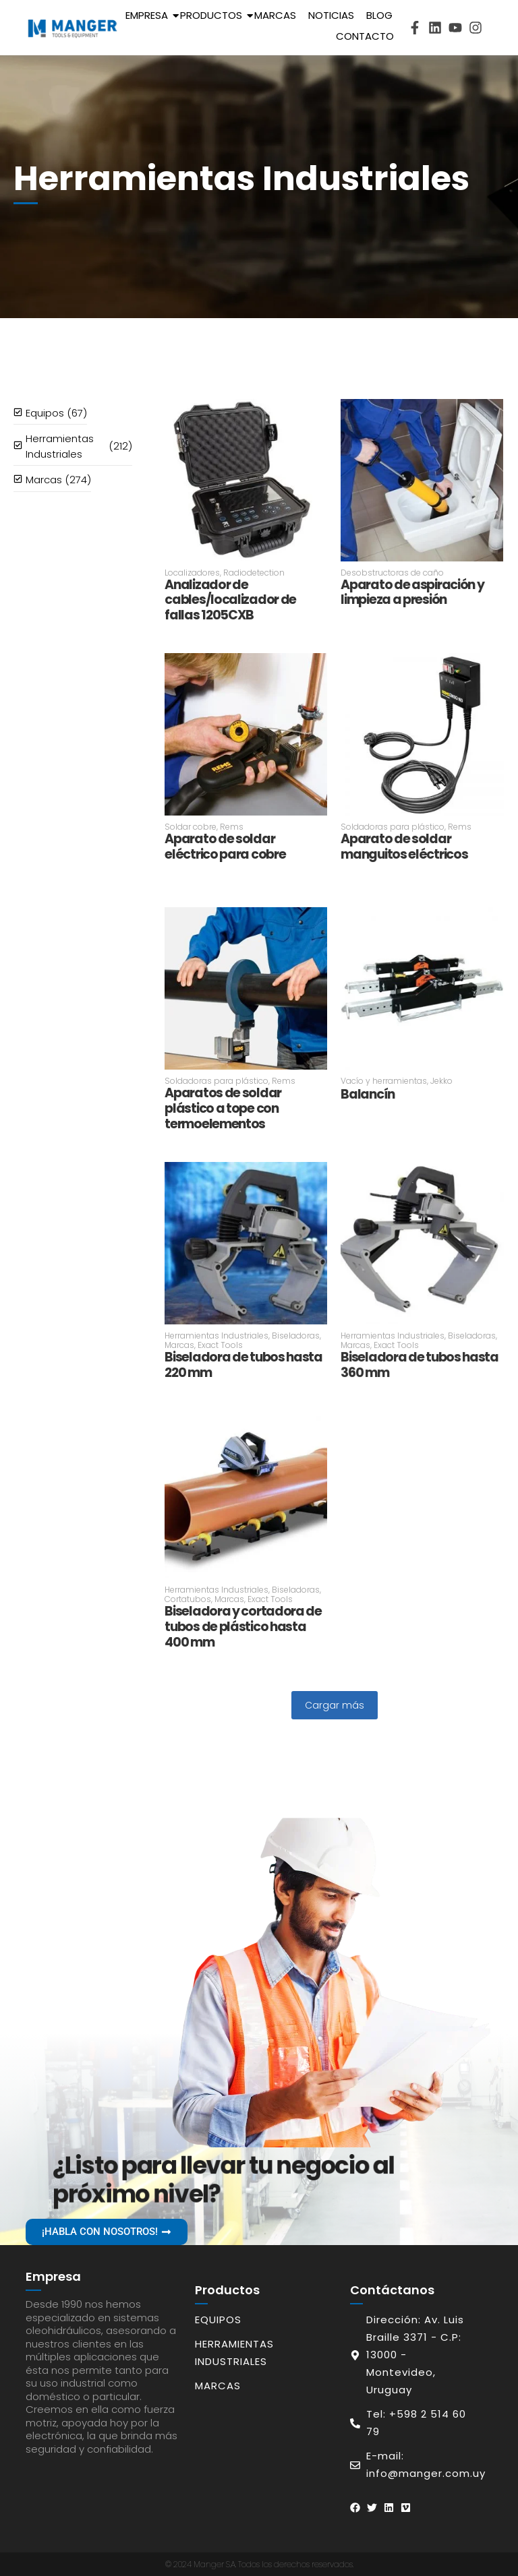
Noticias (331, 15)
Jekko (441, 1081)
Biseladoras (296, 1336)
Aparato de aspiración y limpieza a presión (412, 593)
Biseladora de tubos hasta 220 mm (243, 1365)
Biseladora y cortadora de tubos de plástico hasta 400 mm (243, 1627)
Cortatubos (188, 1599)
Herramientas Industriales (217, 1336)
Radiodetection (254, 573)
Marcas (275, 15)
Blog (379, 15)
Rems (231, 827)
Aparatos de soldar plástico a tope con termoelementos (223, 1109)
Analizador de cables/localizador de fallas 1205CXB (230, 600)
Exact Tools (220, 1345)
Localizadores (193, 573)
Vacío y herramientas (384, 1081)
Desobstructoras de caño (392, 573)
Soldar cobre (191, 827)
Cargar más (334, 1705)
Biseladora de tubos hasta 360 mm (419, 1365)
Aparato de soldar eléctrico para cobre (225, 847)
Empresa (149, 15)
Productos (213, 15)
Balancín (368, 1095)
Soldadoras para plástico (393, 827)
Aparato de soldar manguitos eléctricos (404, 847)
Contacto (365, 36)
